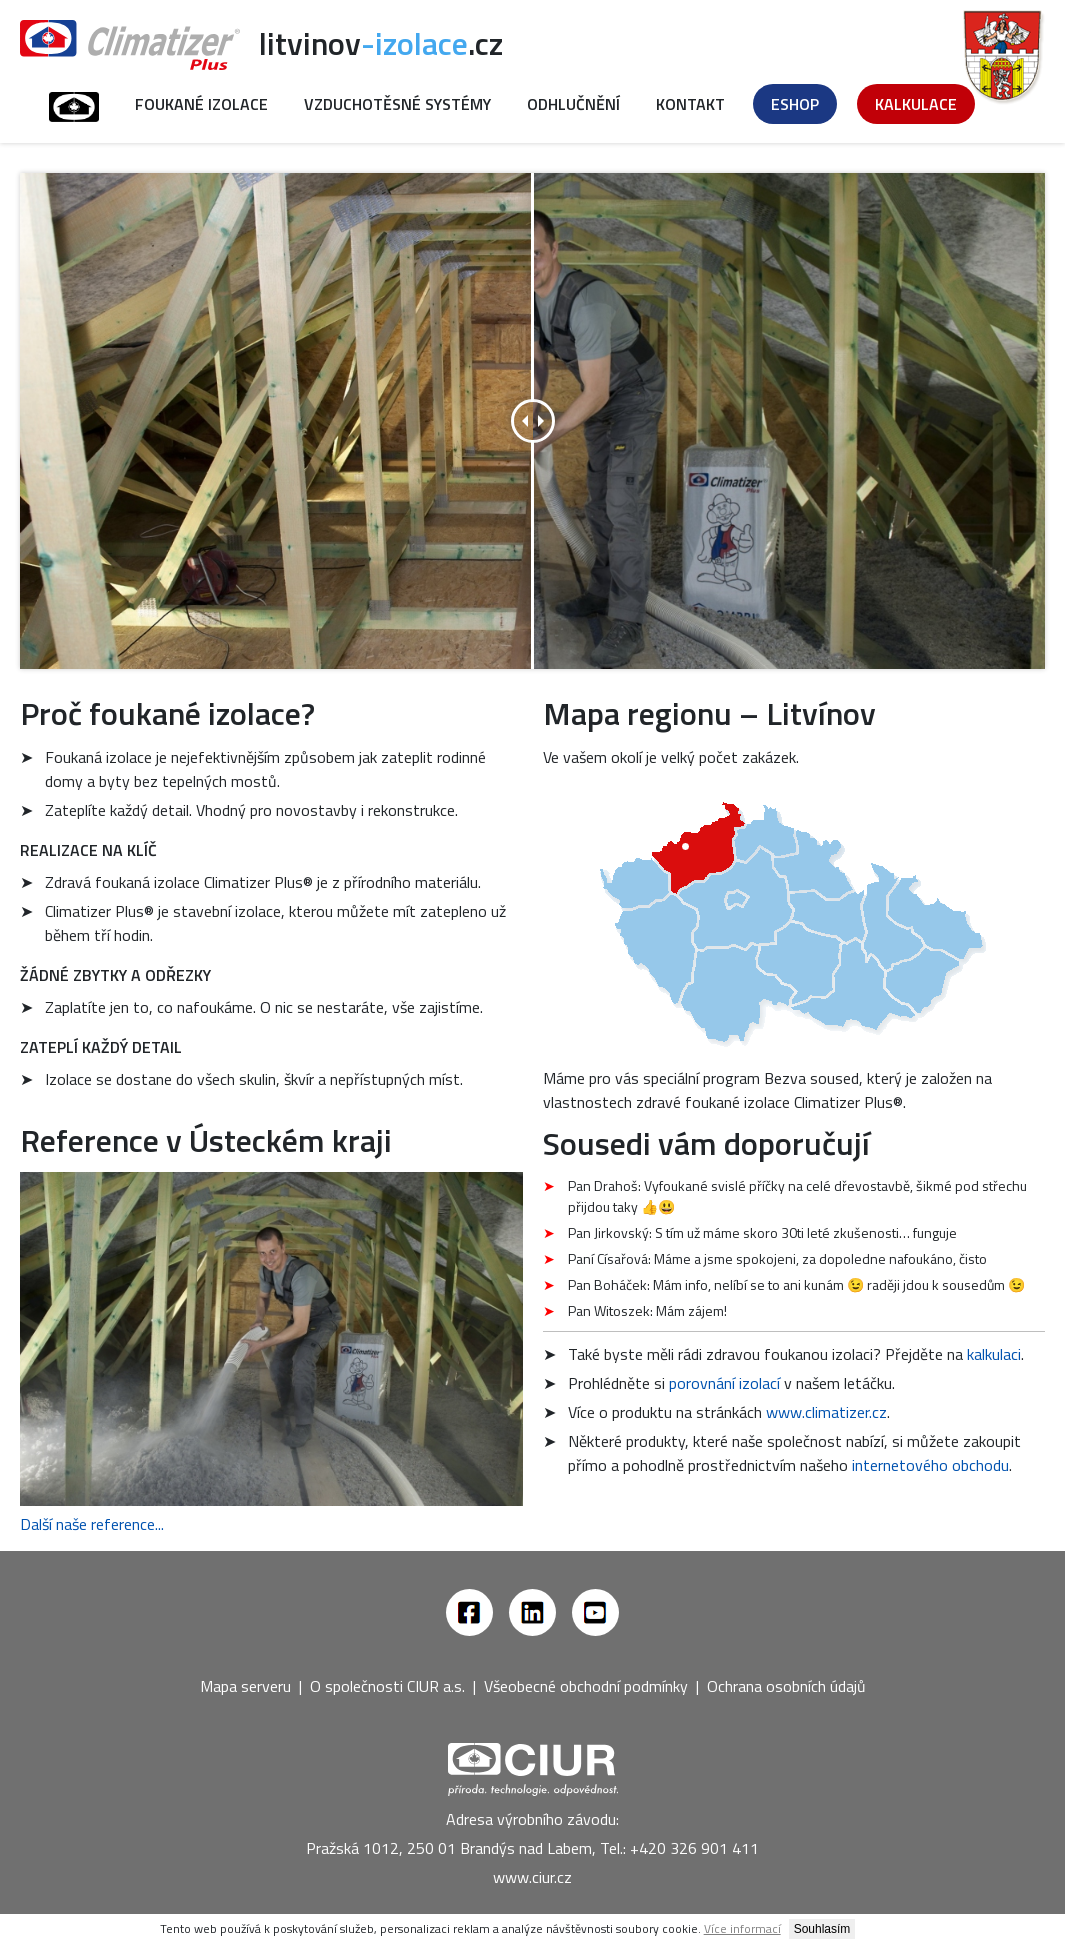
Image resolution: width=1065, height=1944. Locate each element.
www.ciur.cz (532, 1877)
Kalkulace (916, 104)
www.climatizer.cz (826, 1412)
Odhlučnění (573, 104)
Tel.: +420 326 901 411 (679, 1848)
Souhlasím (822, 1929)
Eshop (795, 104)
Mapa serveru (245, 1686)
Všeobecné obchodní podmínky (586, 1686)
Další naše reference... (92, 1524)
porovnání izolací (724, 1383)
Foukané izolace (201, 104)
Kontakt (690, 104)
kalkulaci (994, 1354)
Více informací (742, 1928)
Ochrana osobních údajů (786, 1686)
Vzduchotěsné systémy (397, 104)
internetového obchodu (930, 1465)
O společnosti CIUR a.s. (387, 1686)
